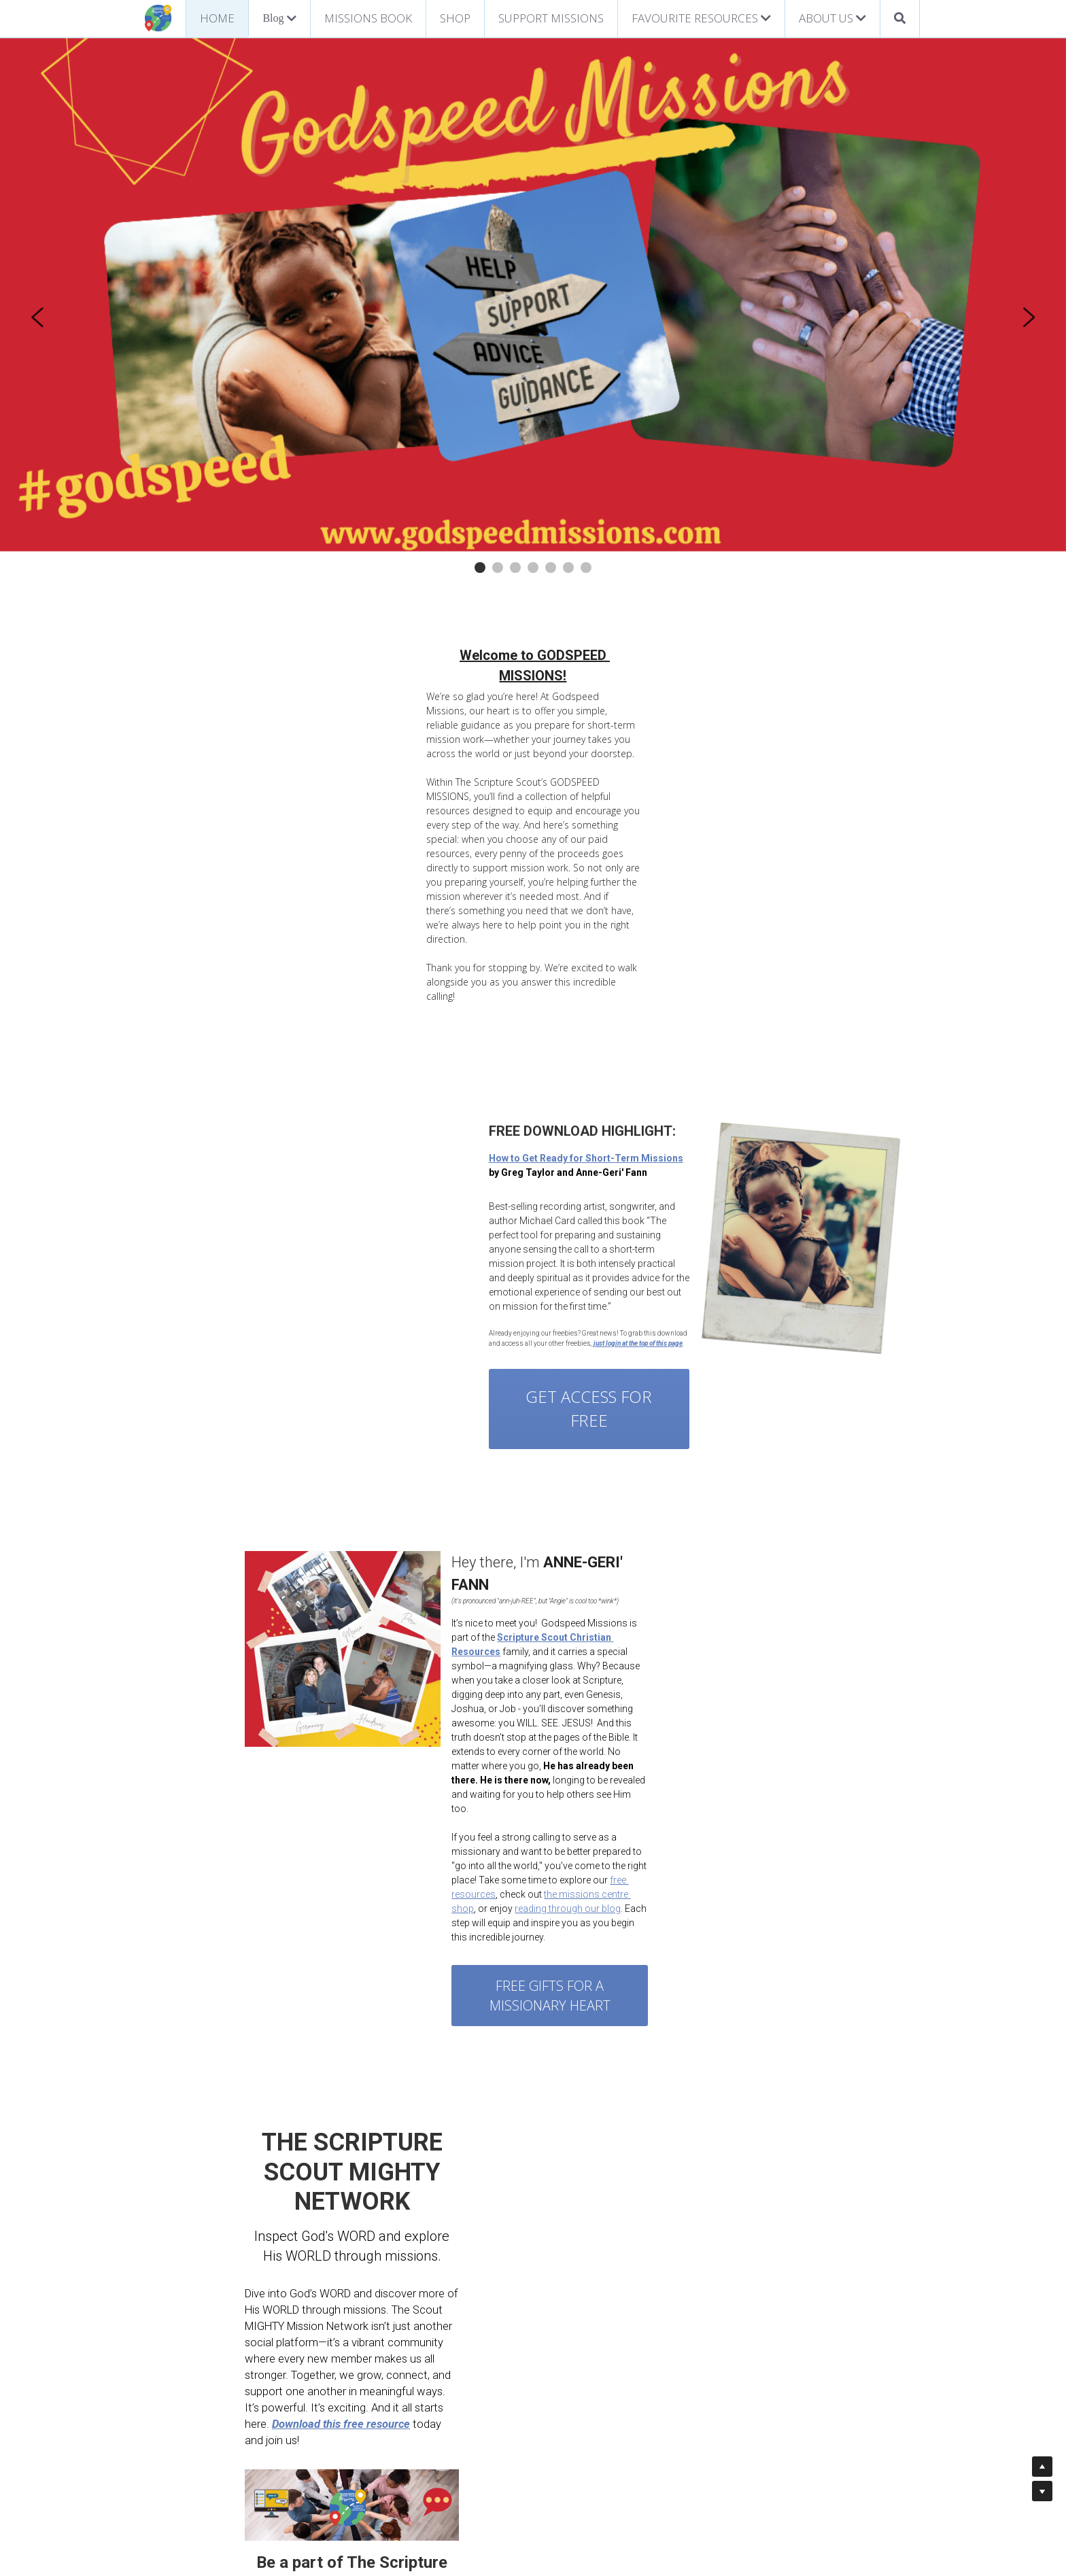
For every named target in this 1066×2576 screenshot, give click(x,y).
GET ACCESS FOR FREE (346, 1204)
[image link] (158, 17)
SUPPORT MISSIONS (551, 18)
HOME (217, 18)
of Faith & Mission (559, 2486)
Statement (488, 2486)
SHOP (455, 18)
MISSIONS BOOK (368, 18)
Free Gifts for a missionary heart (680, 1726)
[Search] (899, 18)
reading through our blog (759, 1648)
